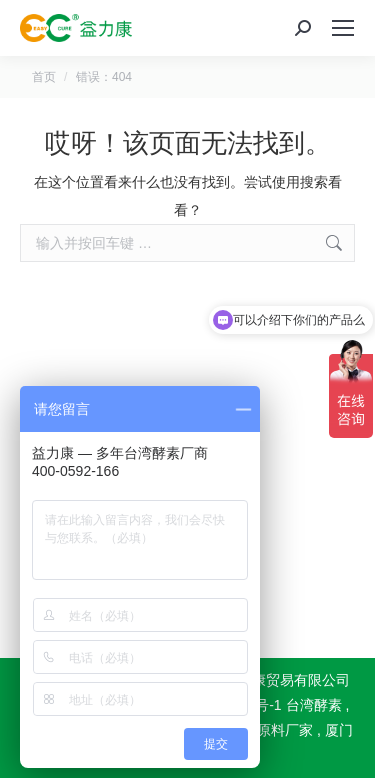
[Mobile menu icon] (343, 28)
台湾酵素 (314, 705)
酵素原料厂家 (271, 730)
